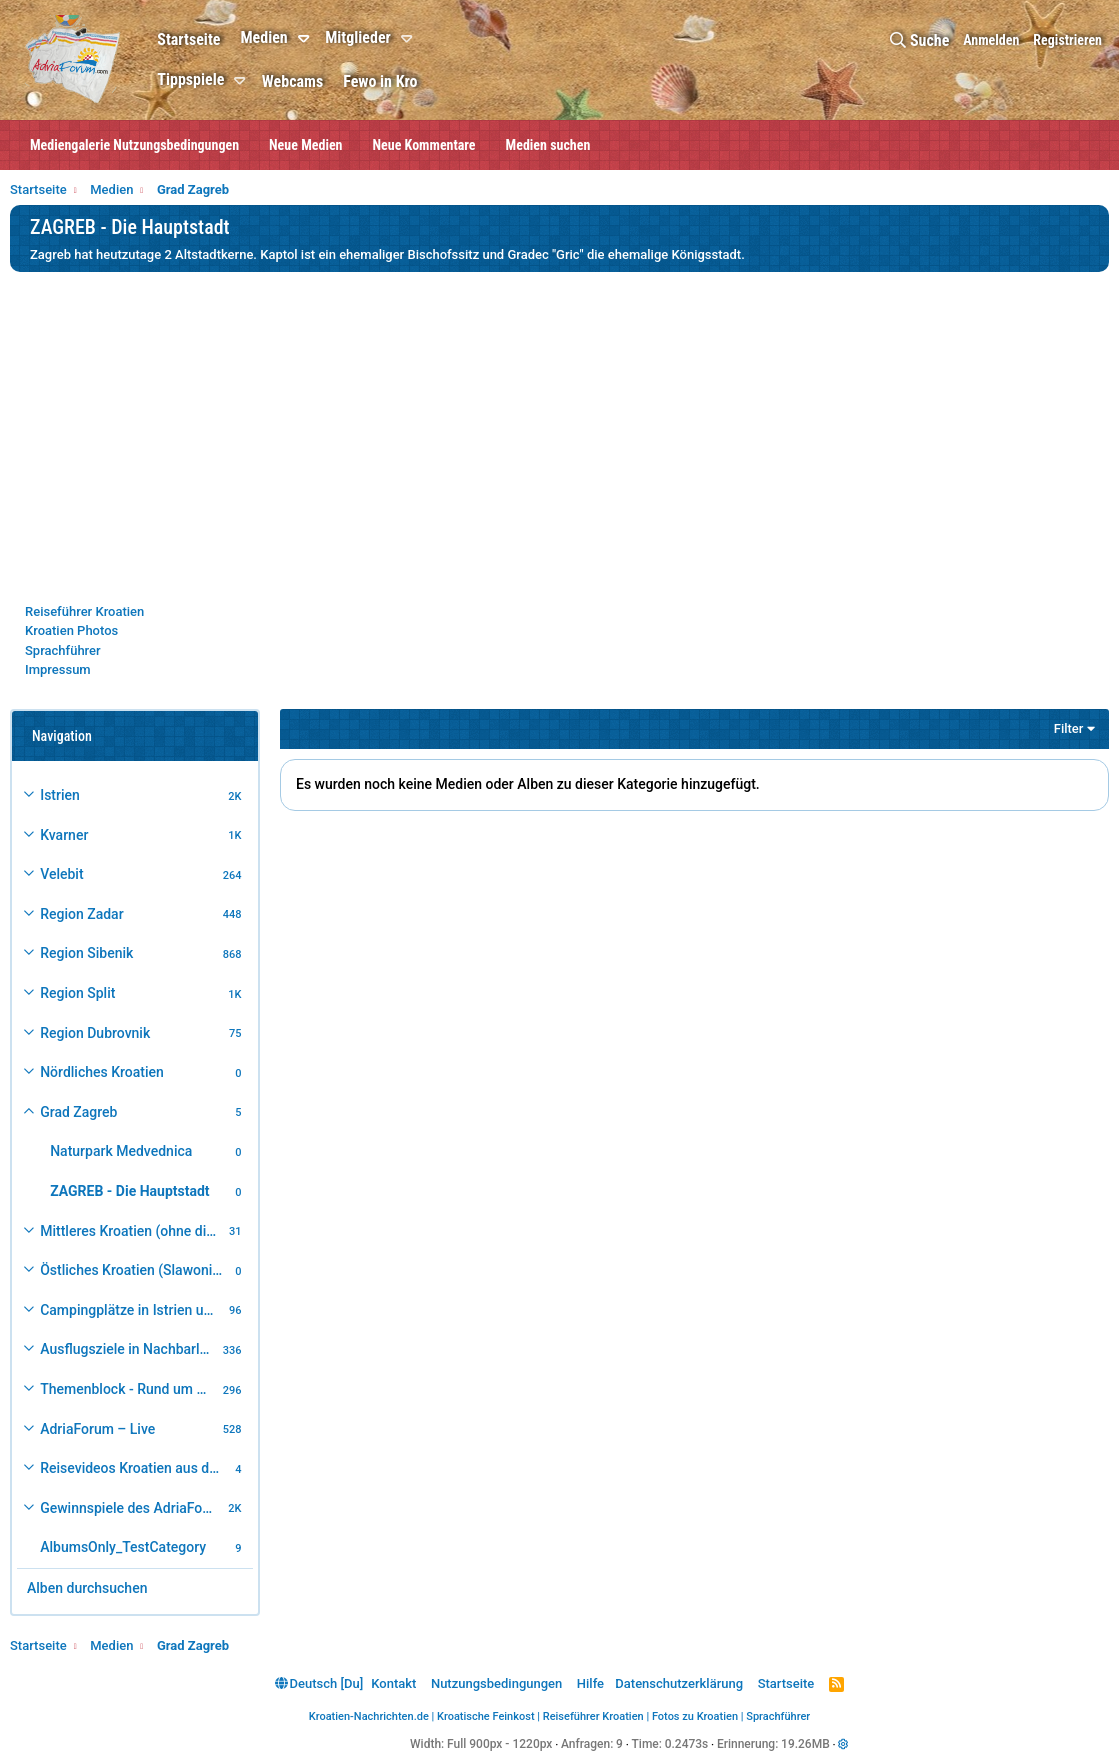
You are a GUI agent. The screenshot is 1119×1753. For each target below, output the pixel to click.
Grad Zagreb (78, 1112)
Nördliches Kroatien (102, 1072)
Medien (263, 37)
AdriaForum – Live (97, 1429)
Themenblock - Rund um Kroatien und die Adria (128, 1389)
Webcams (292, 81)
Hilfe (590, 1683)
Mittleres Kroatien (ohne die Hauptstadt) (131, 1231)
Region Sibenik (86, 953)
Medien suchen (548, 145)
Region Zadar (81, 914)
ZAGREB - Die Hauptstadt (129, 1191)
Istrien (60, 795)
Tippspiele (190, 79)
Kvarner (64, 835)
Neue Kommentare (424, 145)
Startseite (188, 39)
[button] (306, 39)
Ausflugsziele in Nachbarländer (128, 1349)
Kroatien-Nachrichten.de (369, 1716)
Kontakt (393, 1683)
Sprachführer (63, 650)
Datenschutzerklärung (679, 1683)
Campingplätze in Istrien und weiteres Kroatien (131, 1310)
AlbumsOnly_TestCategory (123, 1547)
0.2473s (687, 1744)
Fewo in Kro (380, 81)
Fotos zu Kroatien (695, 1716)
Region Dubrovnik (95, 1033)
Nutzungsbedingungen (496, 1683)
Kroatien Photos (71, 630)
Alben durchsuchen (87, 1588)
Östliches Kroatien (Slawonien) (135, 1270)
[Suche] (919, 40)
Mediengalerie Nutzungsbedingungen (134, 145)
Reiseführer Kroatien (84, 611)
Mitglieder (358, 37)
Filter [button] (1069, 728)
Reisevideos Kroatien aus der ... (135, 1468)
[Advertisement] (559, 437)
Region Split (77, 993)
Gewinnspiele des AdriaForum (131, 1508)
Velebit (61, 874)
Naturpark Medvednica (121, 1151)
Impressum (58, 669)
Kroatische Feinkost (486, 1716)
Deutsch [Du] (319, 1683)
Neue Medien (305, 145)
